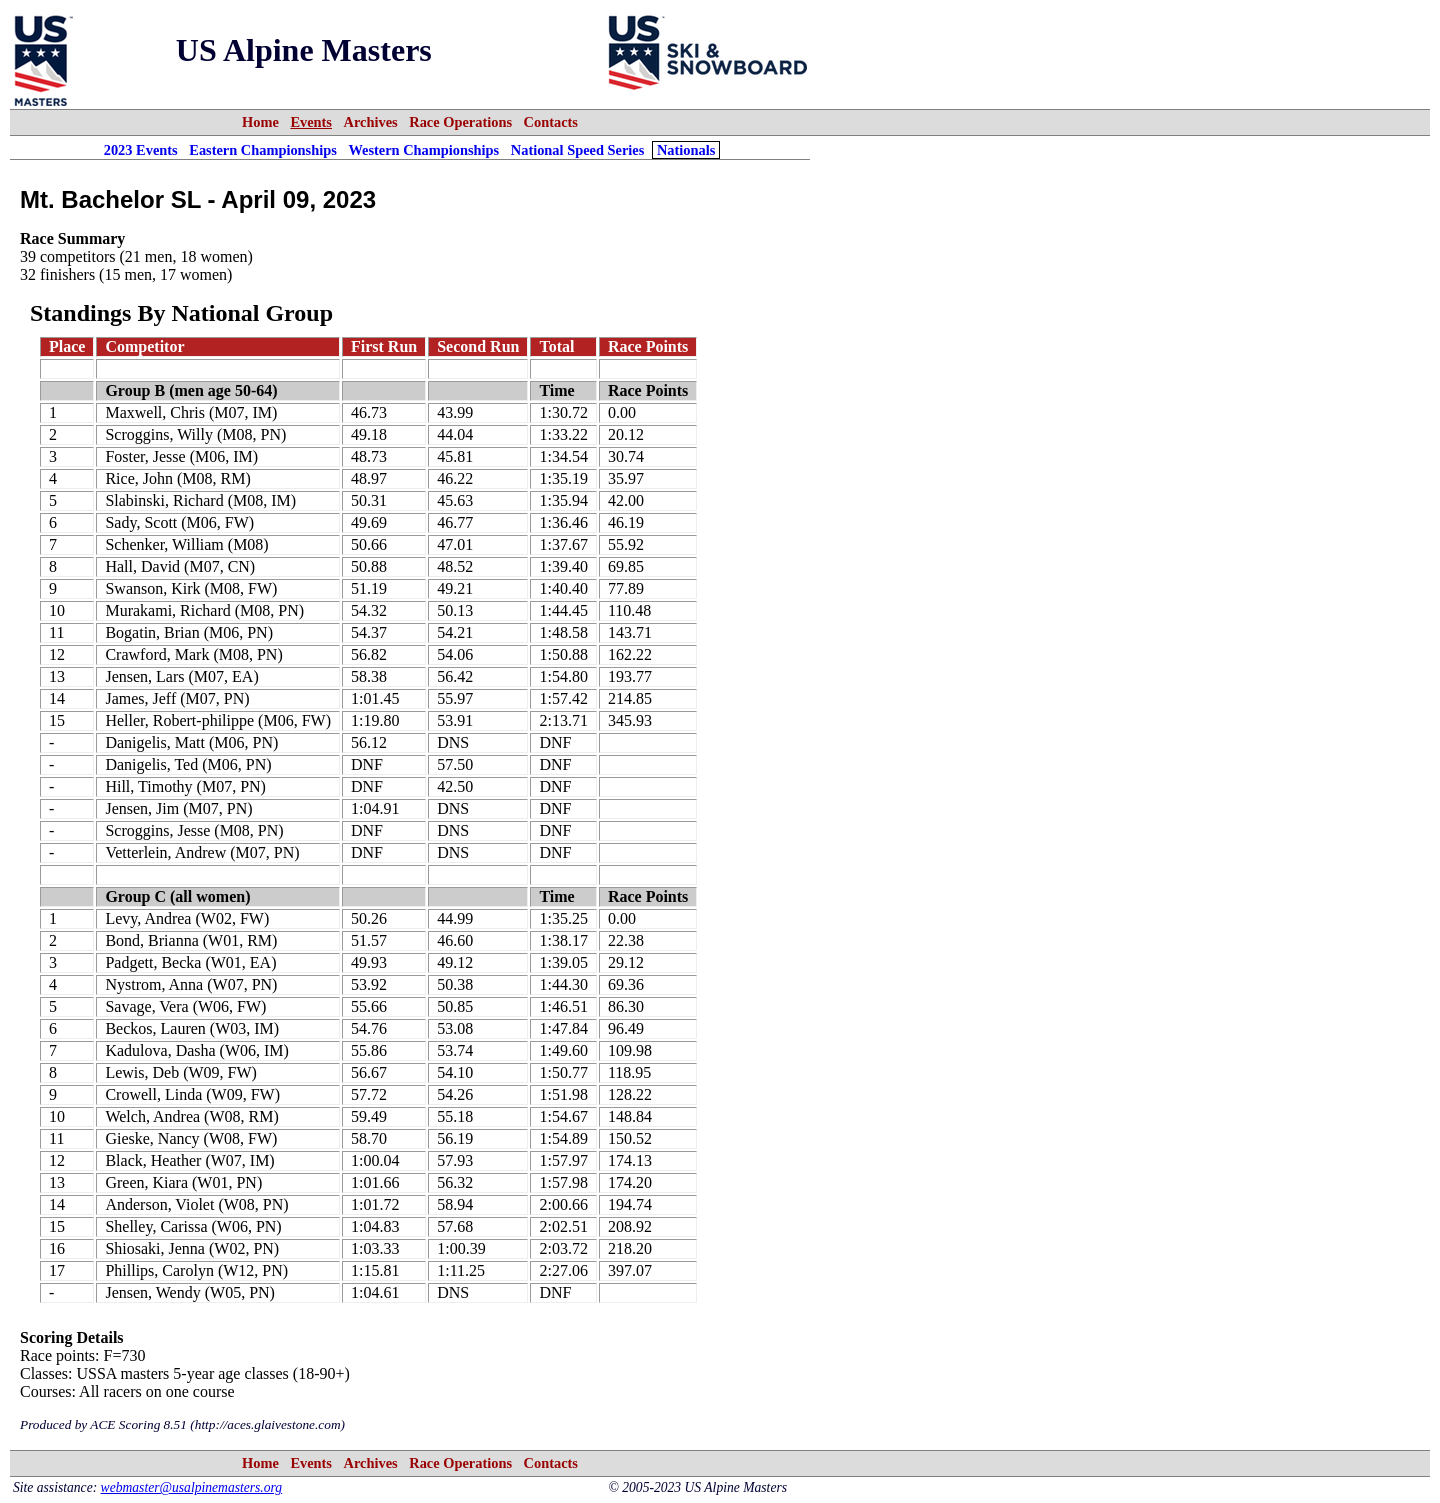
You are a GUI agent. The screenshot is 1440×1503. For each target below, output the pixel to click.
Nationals (686, 150)
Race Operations (460, 122)
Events (311, 122)
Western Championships (423, 150)
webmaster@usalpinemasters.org (192, 1487)
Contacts (551, 122)
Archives (371, 122)
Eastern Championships (263, 150)
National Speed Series (578, 150)
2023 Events (141, 150)
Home (260, 122)
